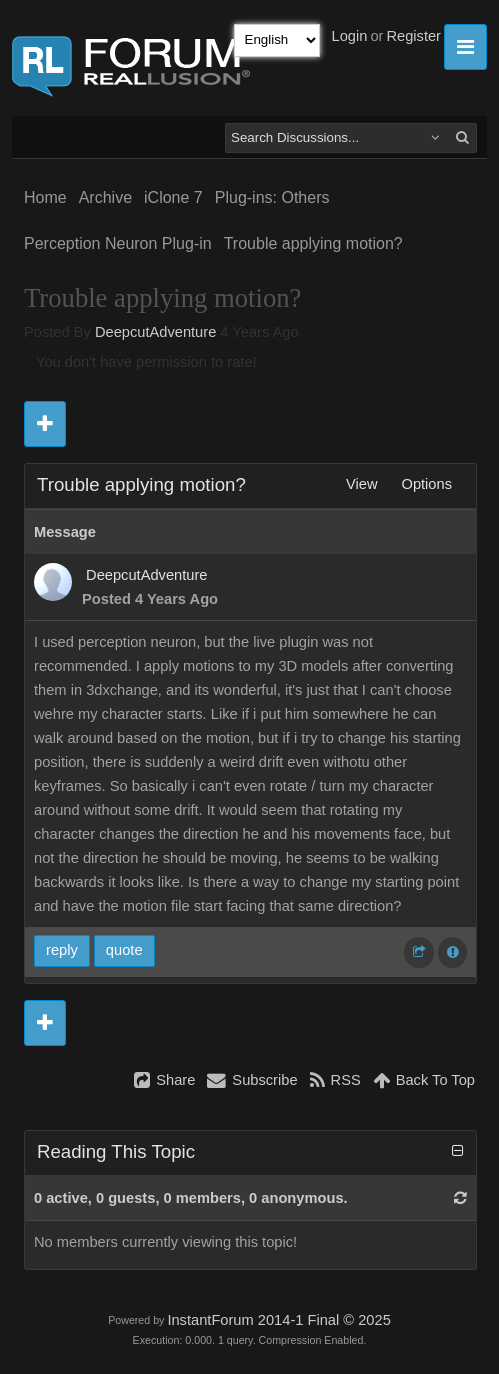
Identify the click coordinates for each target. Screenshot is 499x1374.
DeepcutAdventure (155, 332)
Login (350, 36)
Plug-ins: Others (272, 197)
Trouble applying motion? (313, 243)
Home (45, 197)
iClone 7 (173, 197)
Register (413, 36)
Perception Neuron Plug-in (118, 243)
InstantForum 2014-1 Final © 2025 (278, 1320)
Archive (105, 197)
